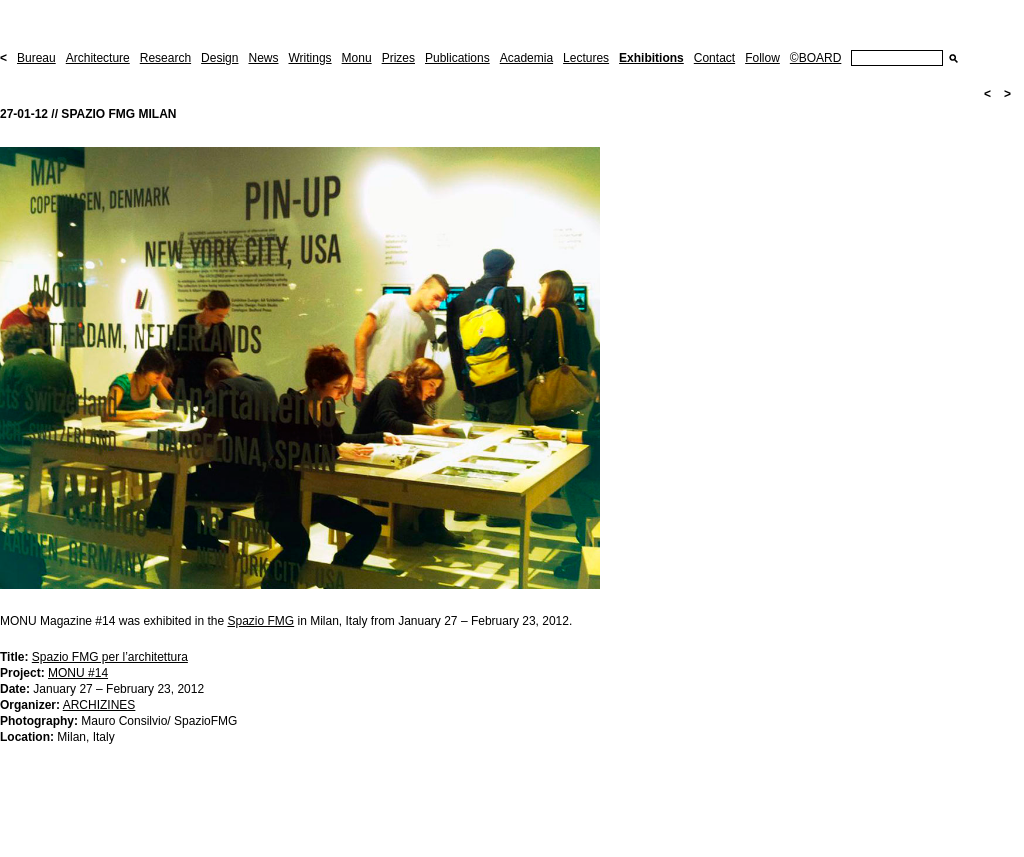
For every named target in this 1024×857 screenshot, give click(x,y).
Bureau (36, 58)
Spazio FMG (260, 621)
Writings (309, 58)
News (263, 58)
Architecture (98, 58)
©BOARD (816, 58)
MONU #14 (78, 673)
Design (219, 58)
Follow (762, 58)
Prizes (398, 58)
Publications (457, 58)
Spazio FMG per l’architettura (110, 657)
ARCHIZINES (99, 705)
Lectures (586, 58)
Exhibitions (651, 58)
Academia (526, 58)
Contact (714, 58)
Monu (357, 58)
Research (165, 58)
